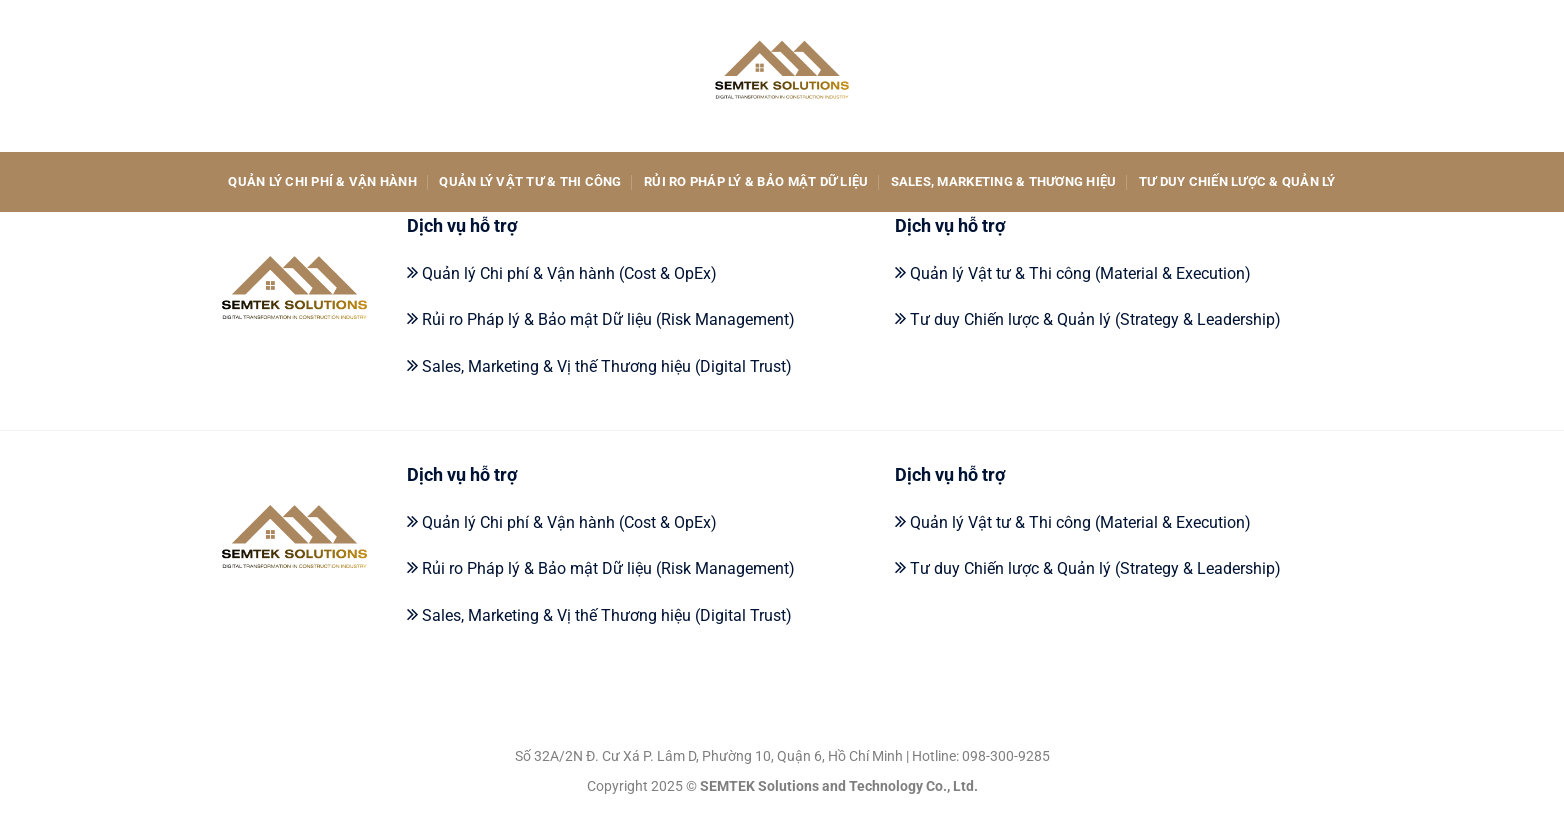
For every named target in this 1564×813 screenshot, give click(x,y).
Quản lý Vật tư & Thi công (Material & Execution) (1080, 273)
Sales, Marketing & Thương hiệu (1004, 181)
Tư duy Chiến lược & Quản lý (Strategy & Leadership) (1095, 319)
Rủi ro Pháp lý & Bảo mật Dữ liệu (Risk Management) (608, 319)
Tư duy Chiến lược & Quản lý (1237, 181)
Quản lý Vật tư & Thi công (530, 181)
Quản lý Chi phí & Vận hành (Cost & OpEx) (569, 273)
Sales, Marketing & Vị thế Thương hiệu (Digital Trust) (607, 366)
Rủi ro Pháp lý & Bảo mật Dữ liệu (756, 181)
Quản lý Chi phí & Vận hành (322, 181)
